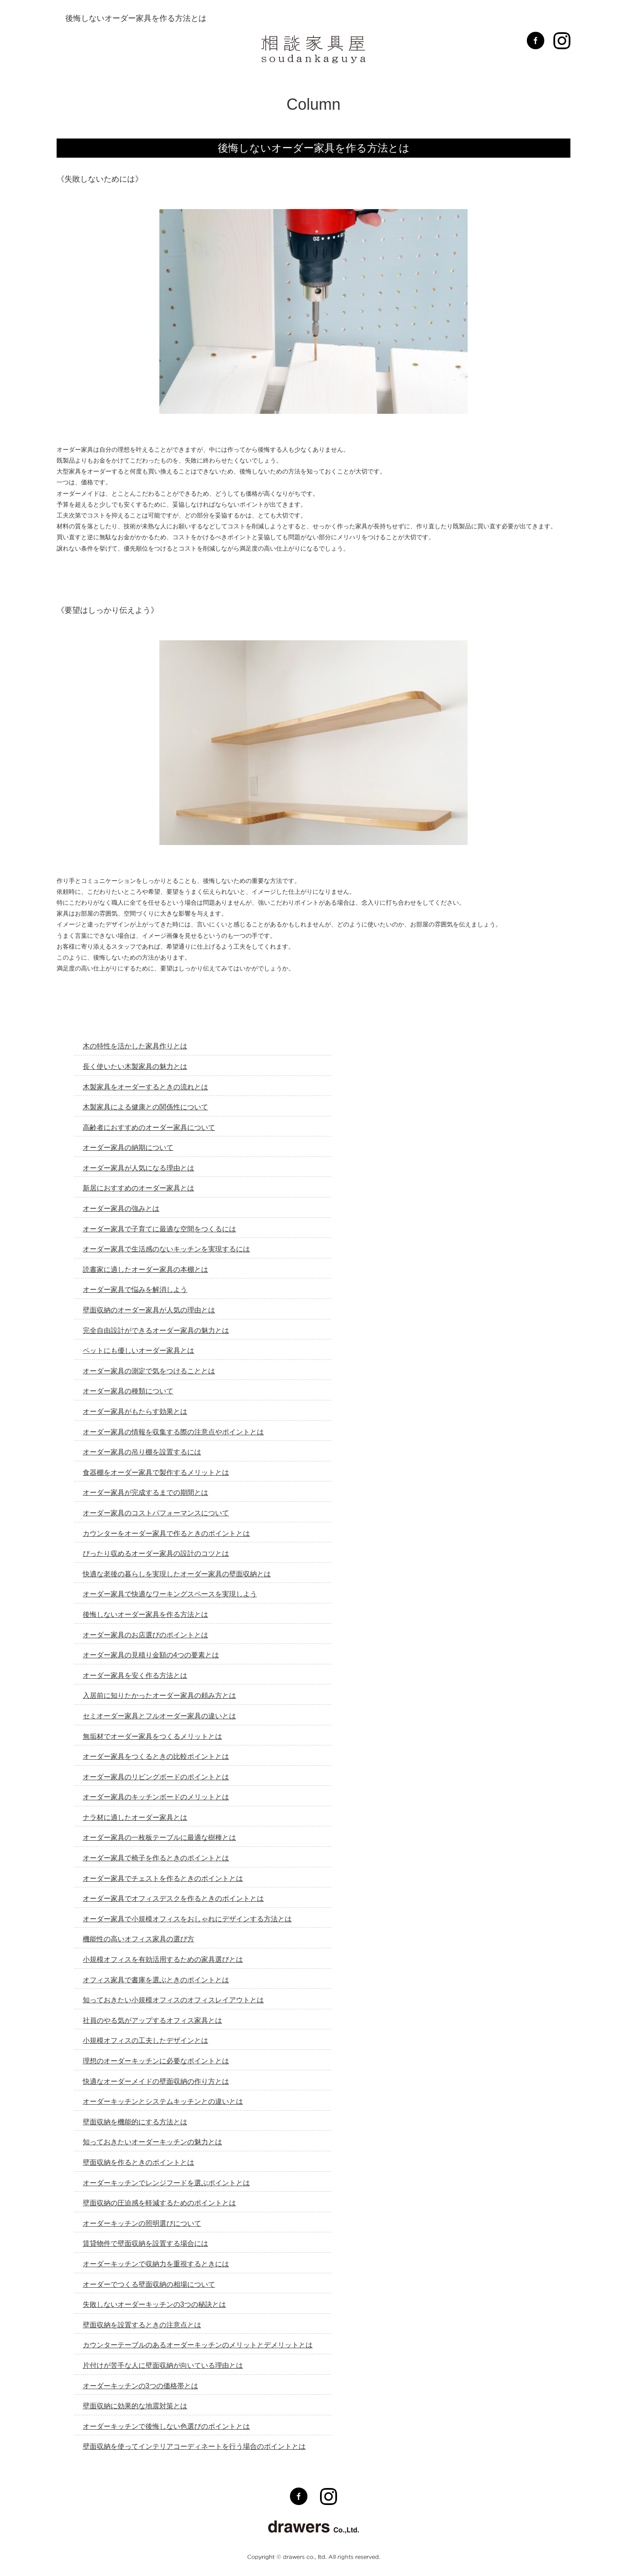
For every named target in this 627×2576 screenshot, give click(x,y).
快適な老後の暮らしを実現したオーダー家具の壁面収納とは (177, 1574)
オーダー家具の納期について (128, 1147)
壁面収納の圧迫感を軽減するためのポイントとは (159, 2203)
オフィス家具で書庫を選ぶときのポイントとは (156, 1980)
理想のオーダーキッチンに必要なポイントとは (156, 2061)
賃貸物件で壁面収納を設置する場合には (145, 2243)
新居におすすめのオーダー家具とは (138, 1188)
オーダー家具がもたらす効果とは (135, 1411)
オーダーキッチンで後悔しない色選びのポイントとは (166, 2426)
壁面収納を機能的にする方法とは (135, 2122)
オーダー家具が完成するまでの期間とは (145, 1492)
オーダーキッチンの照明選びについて (142, 2223)
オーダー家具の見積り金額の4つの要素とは (151, 1655)
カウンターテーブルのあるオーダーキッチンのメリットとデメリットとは (198, 2345)
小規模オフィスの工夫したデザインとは (145, 2040)
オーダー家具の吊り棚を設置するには (142, 1452)
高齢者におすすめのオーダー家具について (149, 1127)
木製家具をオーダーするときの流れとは (145, 1087)
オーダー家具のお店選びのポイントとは (145, 1635)
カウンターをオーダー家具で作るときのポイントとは (166, 1533)
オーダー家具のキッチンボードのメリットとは (156, 1797)
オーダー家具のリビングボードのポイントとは (156, 1777)
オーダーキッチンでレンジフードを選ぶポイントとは (166, 2183)
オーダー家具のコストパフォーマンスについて (156, 1513)
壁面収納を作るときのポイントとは (138, 2162)
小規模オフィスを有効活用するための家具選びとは (163, 1959)
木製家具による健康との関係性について (145, 1107)
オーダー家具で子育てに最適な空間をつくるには (159, 1229)
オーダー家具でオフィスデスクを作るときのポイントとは (173, 1898)
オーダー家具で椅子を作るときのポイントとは (156, 1858)
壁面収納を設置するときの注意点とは (142, 2325)
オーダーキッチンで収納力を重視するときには (156, 2264)
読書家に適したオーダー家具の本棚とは (145, 1269)
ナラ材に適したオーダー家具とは (135, 1817)
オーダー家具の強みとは (121, 1208)
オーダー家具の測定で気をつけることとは (149, 1371)
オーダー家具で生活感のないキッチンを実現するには (166, 1249)
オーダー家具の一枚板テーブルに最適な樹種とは (159, 1837)
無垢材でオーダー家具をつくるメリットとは (152, 1736)
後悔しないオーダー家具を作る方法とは (145, 1614)
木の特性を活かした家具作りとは (135, 1046)
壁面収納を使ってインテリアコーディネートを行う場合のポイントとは (194, 2446)
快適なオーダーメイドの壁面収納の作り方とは (156, 2081)
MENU (79, 41)
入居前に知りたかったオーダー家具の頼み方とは (159, 1695)
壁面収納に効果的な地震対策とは (135, 2406)
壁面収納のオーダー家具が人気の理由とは (149, 1310)
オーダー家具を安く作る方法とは (135, 1675)
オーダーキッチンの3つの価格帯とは (140, 2386)
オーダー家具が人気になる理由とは (138, 1168)
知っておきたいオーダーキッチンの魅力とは (152, 2142)
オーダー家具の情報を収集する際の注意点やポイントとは (173, 1432)
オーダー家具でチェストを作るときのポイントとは (163, 1878)
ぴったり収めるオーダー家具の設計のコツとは (156, 1553)
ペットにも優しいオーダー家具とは (138, 1350)
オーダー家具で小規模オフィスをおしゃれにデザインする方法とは (187, 1919)
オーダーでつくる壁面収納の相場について (149, 2284)
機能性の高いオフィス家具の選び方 (138, 1939)
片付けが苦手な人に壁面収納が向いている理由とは (163, 2365)
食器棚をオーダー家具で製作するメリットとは (156, 1472)
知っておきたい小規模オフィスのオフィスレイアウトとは (173, 2000)
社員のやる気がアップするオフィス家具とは (152, 2020)
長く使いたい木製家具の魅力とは (135, 1066)
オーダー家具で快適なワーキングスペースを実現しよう (170, 1594)
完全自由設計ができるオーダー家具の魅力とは (156, 1330)
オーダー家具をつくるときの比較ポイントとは (156, 1756)
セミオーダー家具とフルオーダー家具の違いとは (159, 1716)
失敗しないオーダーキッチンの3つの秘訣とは (154, 2304)
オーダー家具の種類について (128, 1391)
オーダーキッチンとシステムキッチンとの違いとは (163, 2101)
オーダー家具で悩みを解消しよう (135, 1289)
